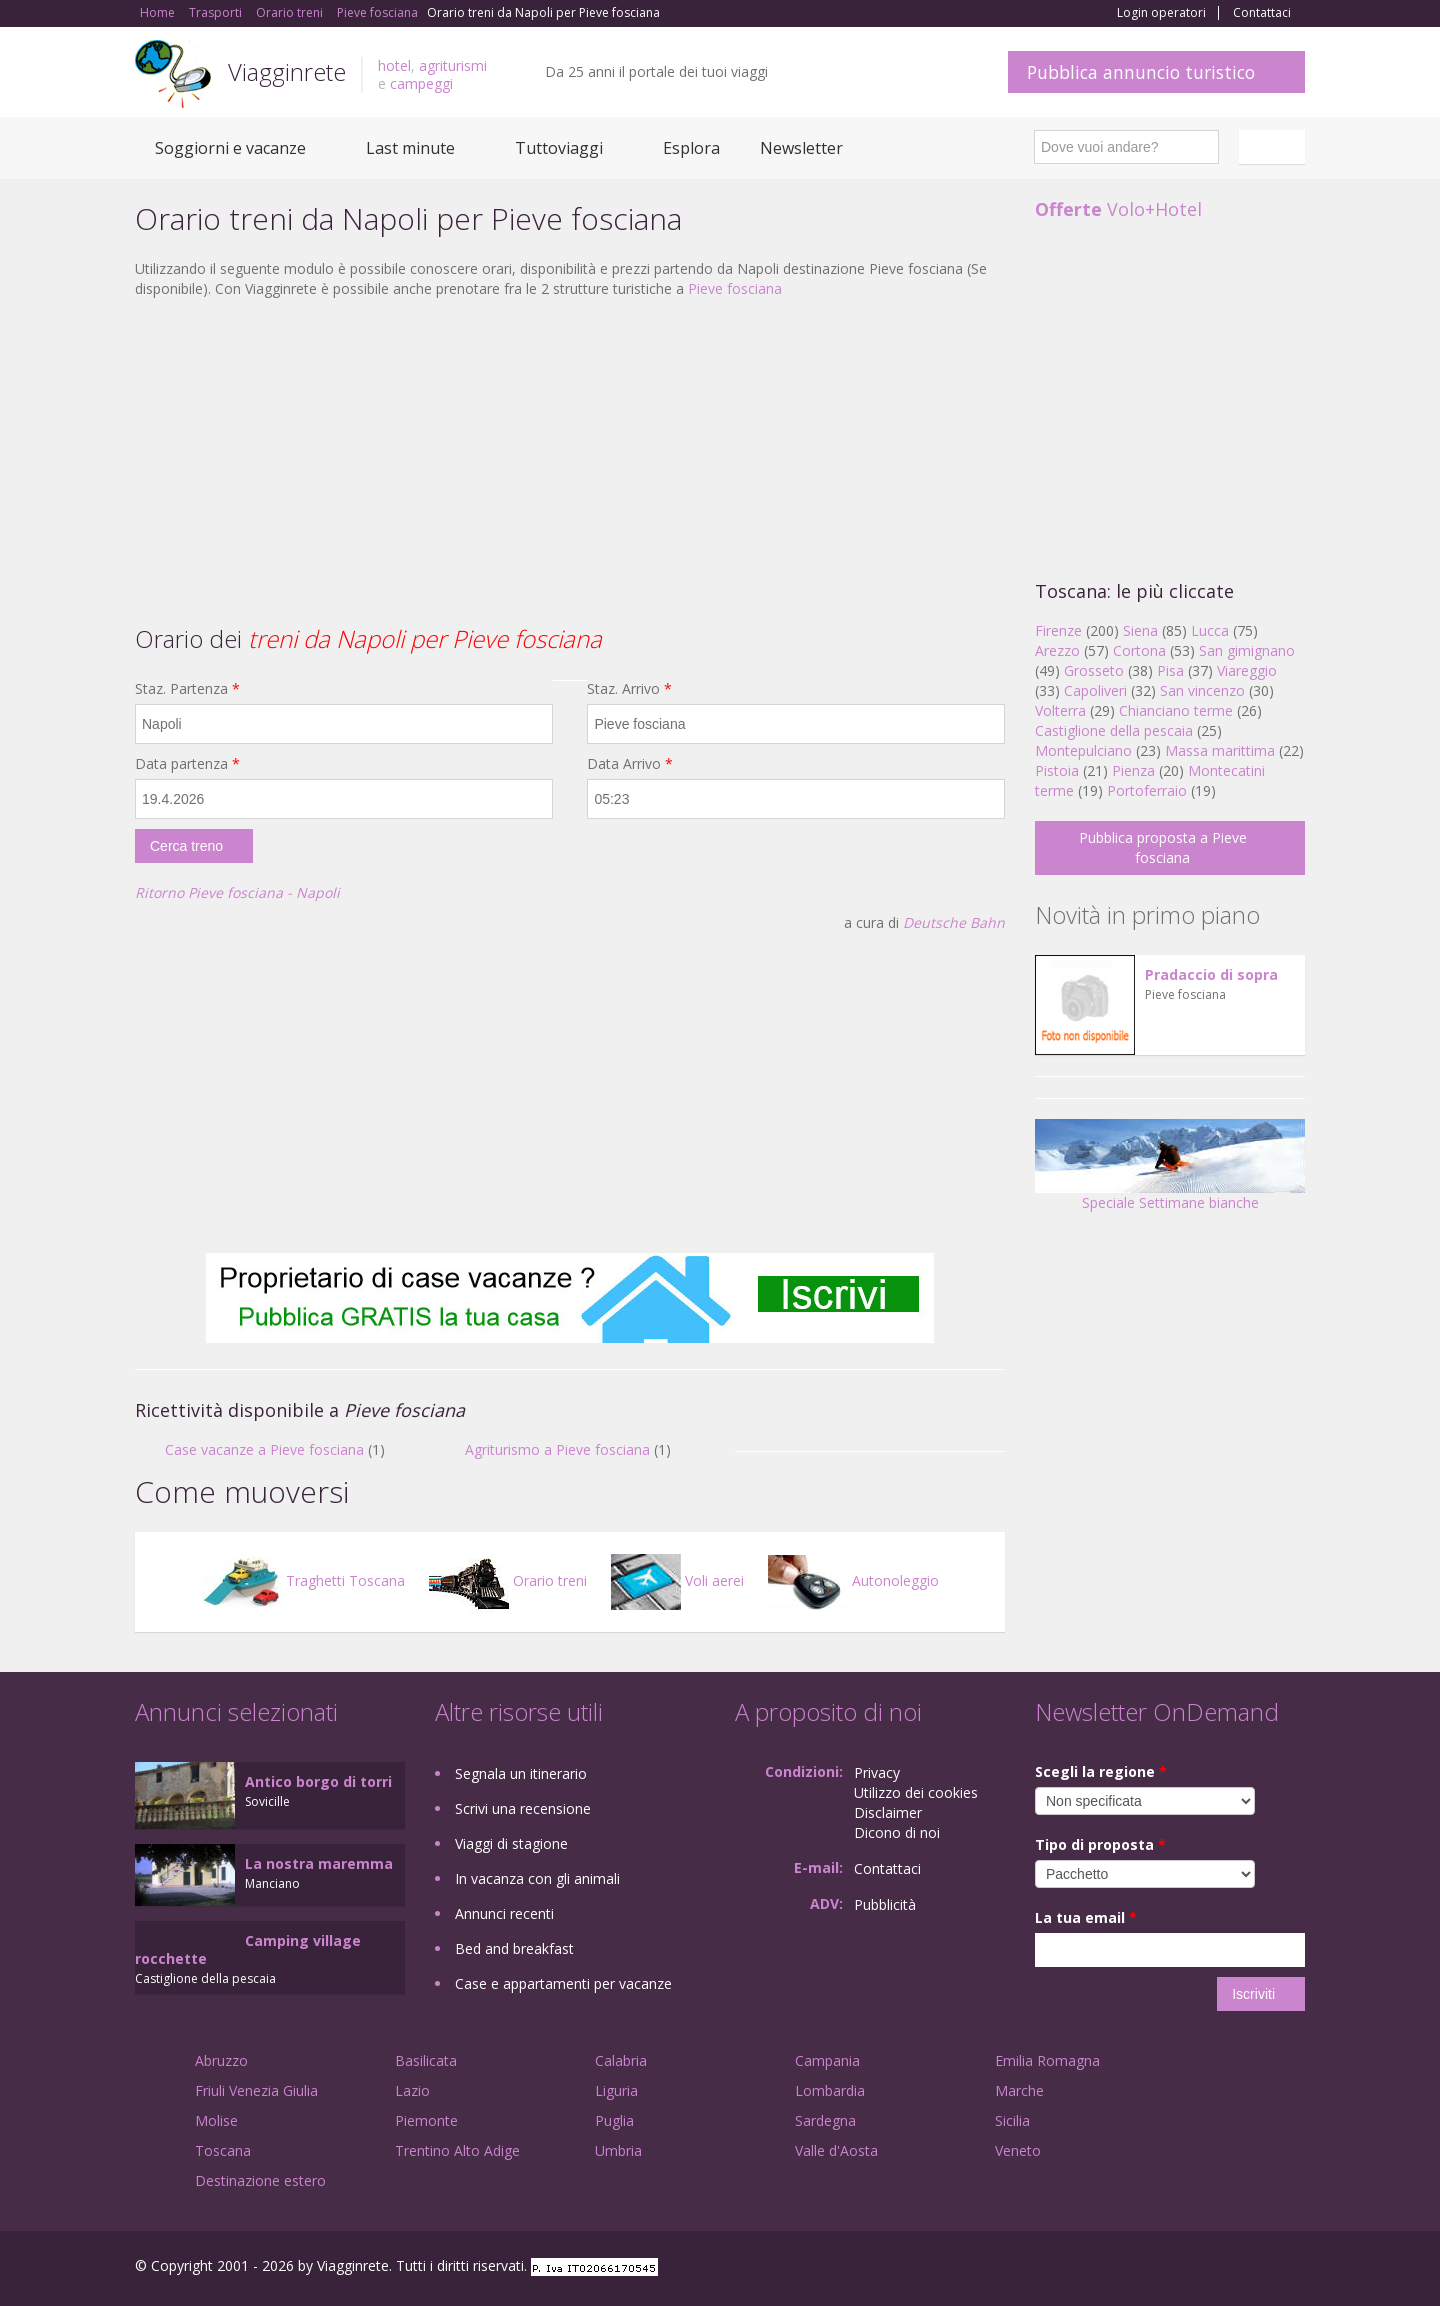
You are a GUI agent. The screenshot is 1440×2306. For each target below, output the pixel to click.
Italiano (1275, 147)
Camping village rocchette (248, 1949)
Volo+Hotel (1118, 209)
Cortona (1139, 650)
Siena (1140, 630)
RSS (1294, 2268)
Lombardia (830, 2090)
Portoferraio (1147, 790)
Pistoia (1057, 770)
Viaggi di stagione (511, 1843)
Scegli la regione (1101, 1771)
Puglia (614, 2120)
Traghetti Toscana (303, 1580)
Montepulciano (1083, 750)
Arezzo (1057, 650)
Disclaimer (888, 1812)
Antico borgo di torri (318, 1781)
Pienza (1133, 770)
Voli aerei (677, 1580)
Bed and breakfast (514, 1948)
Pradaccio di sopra (1211, 974)
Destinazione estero (260, 2180)
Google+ (1197, 2268)
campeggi (421, 83)
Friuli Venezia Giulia (256, 2090)
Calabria (621, 2060)
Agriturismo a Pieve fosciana (557, 1449)
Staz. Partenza (187, 688)
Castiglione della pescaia (1114, 730)
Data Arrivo (630, 763)
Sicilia (1012, 2120)
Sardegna (825, 2120)
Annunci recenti (504, 1913)
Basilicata (426, 2060)
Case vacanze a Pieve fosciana (264, 1449)
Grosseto (1094, 670)
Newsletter (801, 148)
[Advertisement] (570, 459)
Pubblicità (885, 1904)
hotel (394, 65)
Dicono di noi (897, 1832)
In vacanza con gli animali (537, 1878)
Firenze (1058, 630)
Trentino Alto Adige (457, 2150)
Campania (827, 2060)
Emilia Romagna (1047, 2060)
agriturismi (453, 65)
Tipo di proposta (1100, 1844)
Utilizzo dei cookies (916, 1792)
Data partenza (187, 763)
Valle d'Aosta (836, 2150)
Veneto (1018, 2150)
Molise (216, 2120)
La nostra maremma (319, 1863)
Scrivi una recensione (523, 1808)
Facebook (1154, 2268)
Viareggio (1247, 670)
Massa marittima (1220, 750)
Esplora (691, 148)
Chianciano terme (1176, 710)
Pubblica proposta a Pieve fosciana (1163, 847)
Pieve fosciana (735, 288)
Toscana (223, 2150)
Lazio (412, 2090)
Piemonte (426, 2120)
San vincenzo (1202, 690)
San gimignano (1247, 650)
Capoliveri (1095, 690)
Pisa (1170, 670)
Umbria (618, 2150)
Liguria (616, 2090)
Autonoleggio (853, 1580)
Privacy (877, 1772)
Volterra (1060, 710)
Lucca (1210, 630)
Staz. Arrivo (629, 688)
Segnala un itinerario (521, 1773)
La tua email (1086, 1917)
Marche (1019, 2090)
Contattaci (1262, 13)
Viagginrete (287, 71)
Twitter (1247, 2268)
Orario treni (508, 1580)
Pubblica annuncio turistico (1141, 72)
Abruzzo (221, 2060)
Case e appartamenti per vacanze (563, 1983)
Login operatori (1161, 13)
